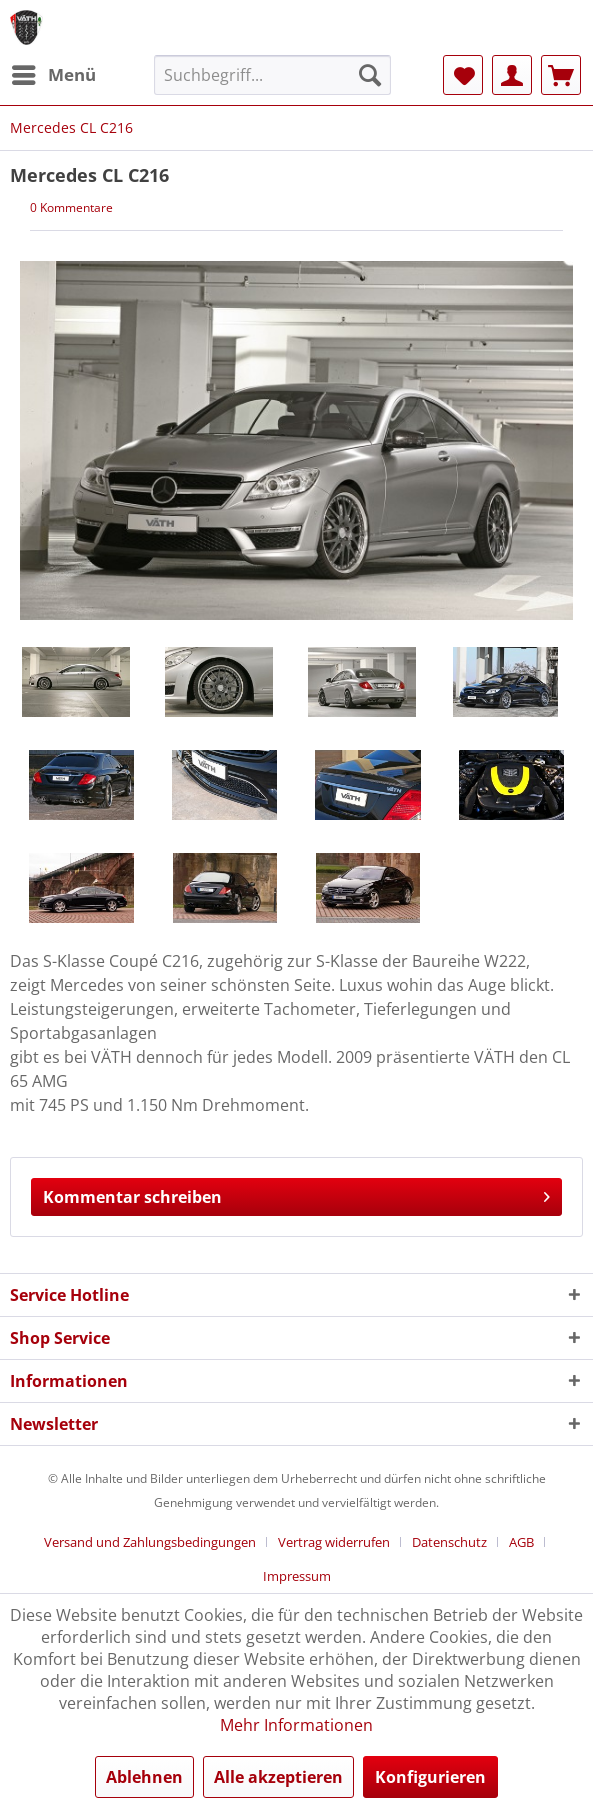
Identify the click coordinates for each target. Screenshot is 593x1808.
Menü (54, 72)
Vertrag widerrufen (334, 1542)
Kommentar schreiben (296, 1194)
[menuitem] (53, 75)
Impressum (297, 1576)
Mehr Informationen (296, 1725)
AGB (521, 1542)
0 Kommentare (71, 207)
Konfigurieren (430, 1777)
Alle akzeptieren (278, 1777)
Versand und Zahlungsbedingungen (150, 1542)
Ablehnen (144, 1777)
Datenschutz (449, 1542)
